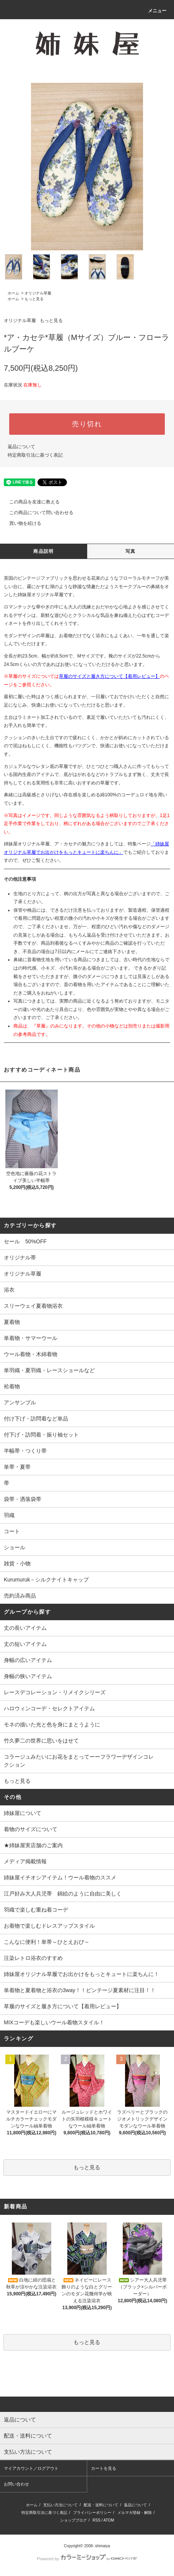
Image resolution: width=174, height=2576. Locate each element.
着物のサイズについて (30, 1829)
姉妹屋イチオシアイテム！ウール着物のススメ (60, 1877)
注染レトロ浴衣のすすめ (33, 1958)
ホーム (13, 293)
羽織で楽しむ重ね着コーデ (36, 1910)
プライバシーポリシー (92, 2512)
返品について (21, 446)
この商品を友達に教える (30, 502)
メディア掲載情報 (25, 1861)
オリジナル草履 (37, 293)
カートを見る (103, 2468)
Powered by (87, 2558)
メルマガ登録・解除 (134, 2512)
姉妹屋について (22, 1813)
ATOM (108, 2520)
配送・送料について (101, 2505)
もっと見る (34, 299)
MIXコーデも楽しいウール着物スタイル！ (54, 2022)
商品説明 (43, 551)
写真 (130, 551)
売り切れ (87, 424)
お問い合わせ (16, 2484)
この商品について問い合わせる (36, 512)
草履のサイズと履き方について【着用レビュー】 (109, 676)
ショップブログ (73, 2520)
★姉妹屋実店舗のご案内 (33, 1845)
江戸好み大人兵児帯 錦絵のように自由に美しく (63, 1893)
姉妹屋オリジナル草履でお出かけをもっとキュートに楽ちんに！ (81, 1974)
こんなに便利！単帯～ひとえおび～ (46, 1942)
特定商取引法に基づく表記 (35, 455)
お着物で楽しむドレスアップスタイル (49, 1926)
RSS (97, 2520)
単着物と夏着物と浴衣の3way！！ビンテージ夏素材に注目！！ (80, 1990)
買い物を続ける (20, 523)
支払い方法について (60, 2505)
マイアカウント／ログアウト (31, 2468)
